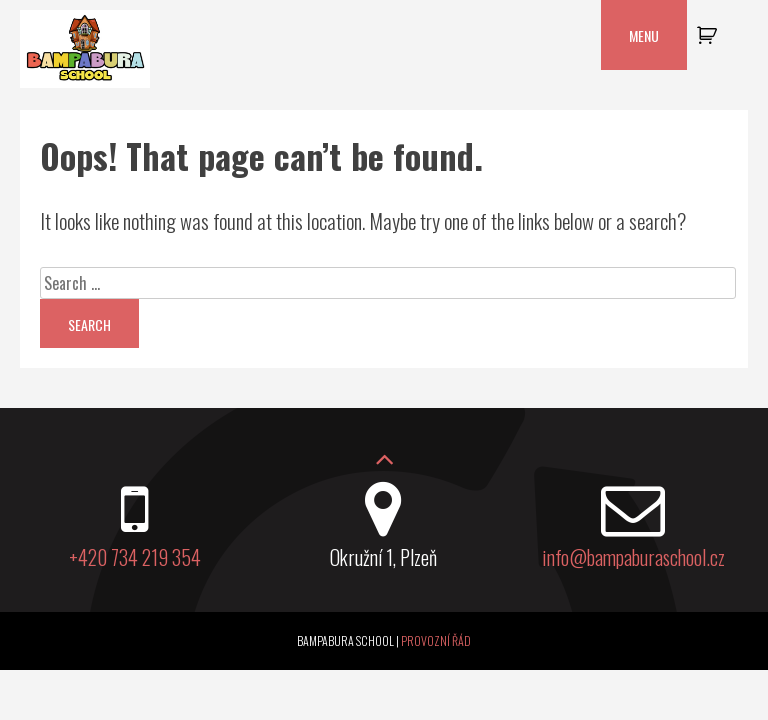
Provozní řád (436, 640)
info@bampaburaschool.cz (633, 557)
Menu (644, 35)
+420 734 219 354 (135, 557)
